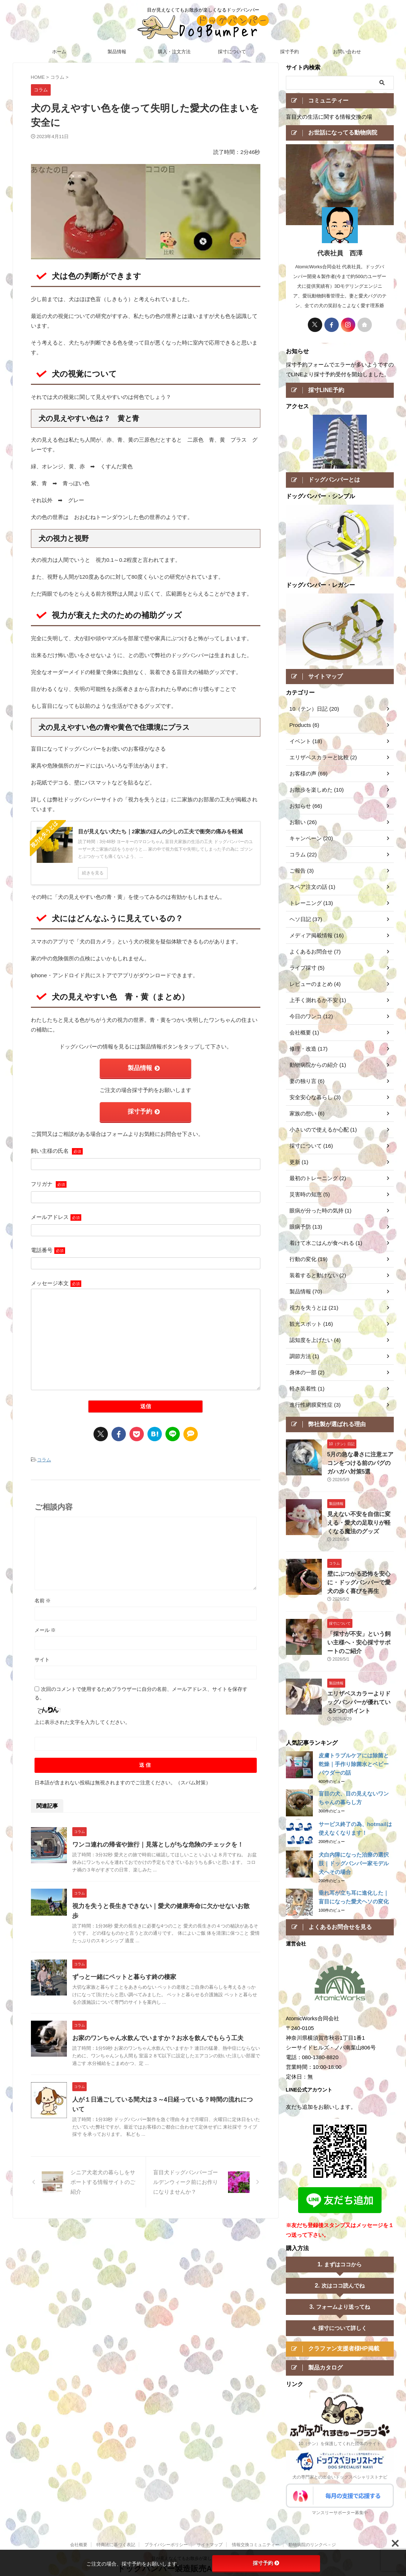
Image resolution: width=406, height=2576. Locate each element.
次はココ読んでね (343, 2284)
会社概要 (78, 2545)
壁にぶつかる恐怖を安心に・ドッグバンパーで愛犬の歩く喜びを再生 (360, 1584)
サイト (42, 1655)
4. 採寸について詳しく (339, 2326)
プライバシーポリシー (166, 2545)
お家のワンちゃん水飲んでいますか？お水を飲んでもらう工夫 (152, 2025)
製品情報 (117, 51)
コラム (44, 1456)
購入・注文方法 (174, 51)
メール (45, 1626)
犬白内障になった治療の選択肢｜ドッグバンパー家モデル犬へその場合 (354, 1860)
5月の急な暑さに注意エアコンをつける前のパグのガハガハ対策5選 (360, 1468)
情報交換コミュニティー (255, 2545)
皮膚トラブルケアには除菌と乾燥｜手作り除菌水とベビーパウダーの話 (354, 1761)
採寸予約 (289, 51)
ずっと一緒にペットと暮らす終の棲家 (121, 1963)
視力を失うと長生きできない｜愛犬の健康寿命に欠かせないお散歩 (158, 1902)
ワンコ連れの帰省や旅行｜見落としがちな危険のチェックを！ (152, 1841)
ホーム (59, 51)
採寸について (232, 51)
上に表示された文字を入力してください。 (82, 1718)
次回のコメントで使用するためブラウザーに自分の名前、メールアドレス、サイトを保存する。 (141, 1689)
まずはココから (342, 2263)
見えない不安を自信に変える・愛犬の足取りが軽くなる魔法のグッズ (360, 1526)
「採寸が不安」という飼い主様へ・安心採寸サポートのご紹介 (360, 1642)
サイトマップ (210, 2545)
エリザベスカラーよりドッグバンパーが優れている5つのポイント (360, 1700)
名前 (43, 1596)
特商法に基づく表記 (115, 2545)
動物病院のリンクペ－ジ (312, 2545)
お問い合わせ (347, 51)
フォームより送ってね (343, 2305)
